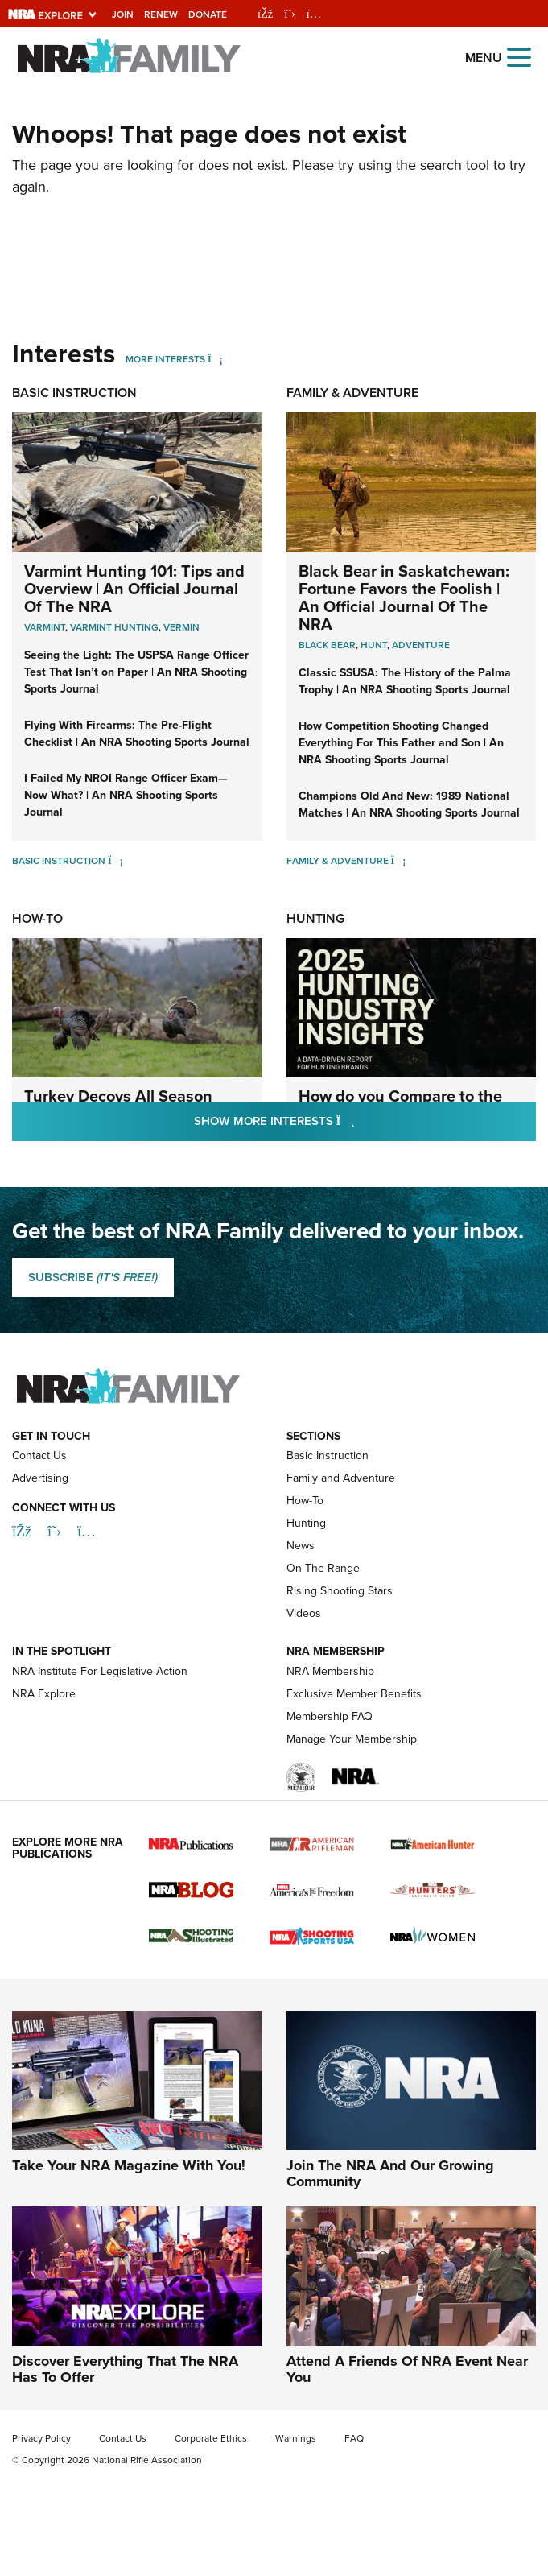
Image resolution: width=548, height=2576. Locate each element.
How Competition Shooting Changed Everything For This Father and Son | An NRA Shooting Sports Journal (401, 742)
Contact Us (39, 1455)
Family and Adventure (340, 1478)
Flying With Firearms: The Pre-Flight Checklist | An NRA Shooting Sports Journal (136, 733)
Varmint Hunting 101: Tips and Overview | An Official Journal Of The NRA (134, 588)
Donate (207, 14)
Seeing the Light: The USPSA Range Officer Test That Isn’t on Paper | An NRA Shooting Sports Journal (136, 672)
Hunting (315, 918)
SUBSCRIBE (93, 1277)
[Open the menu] (519, 56)
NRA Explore (44, 1693)
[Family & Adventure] (398, 861)
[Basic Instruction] (115, 861)
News (300, 1545)
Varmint (44, 627)
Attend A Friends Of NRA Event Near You (407, 2369)
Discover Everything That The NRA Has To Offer (125, 2369)
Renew (161, 14)
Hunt (374, 645)
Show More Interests (361, 1120)
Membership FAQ (329, 1716)
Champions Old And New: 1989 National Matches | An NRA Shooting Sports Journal (409, 804)
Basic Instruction (74, 392)
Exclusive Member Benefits (354, 1693)
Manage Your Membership (351, 1738)
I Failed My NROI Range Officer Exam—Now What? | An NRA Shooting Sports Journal (126, 795)
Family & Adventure (352, 392)
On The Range (323, 1568)
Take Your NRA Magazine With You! (128, 2165)
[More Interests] (215, 359)
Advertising (40, 1478)
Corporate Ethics (211, 2438)
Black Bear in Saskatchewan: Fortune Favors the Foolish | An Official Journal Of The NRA (404, 597)
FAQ (354, 2438)
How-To (37, 918)
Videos (303, 1613)
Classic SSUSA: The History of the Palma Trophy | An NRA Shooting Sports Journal (405, 681)
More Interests (165, 359)
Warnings (295, 2438)
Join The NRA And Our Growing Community (390, 2173)
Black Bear (327, 645)
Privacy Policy (41, 2438)
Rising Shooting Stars (339, 1590)
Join (123, 14)
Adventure (421, 645)
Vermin (181, 627)
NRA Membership (330, 1671)
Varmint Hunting (114, 627)
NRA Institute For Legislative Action (99, 1671)
